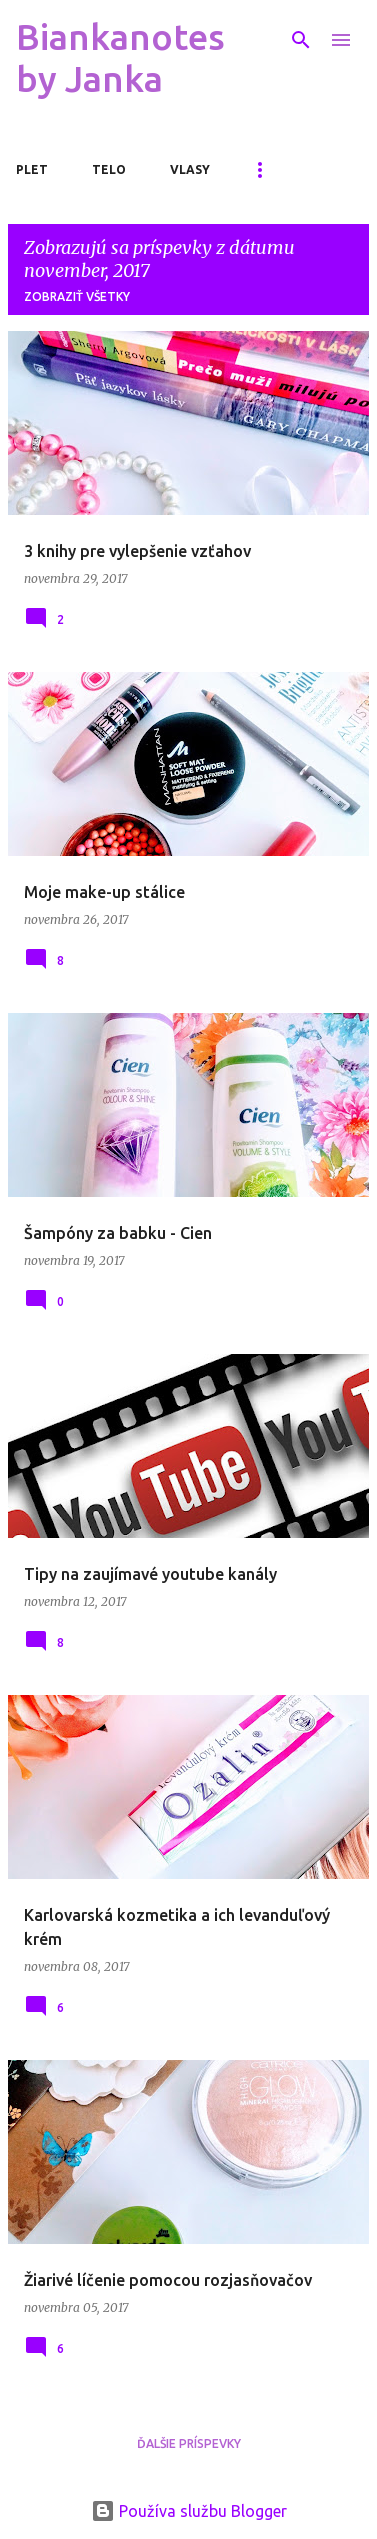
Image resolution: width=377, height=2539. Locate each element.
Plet (32, 169)
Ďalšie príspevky (189, 2443)
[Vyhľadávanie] (301, 40)
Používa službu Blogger (189, 2511)
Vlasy (190, 169)
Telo (109, 169)
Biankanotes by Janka (120, 57)
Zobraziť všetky (77, 296)
